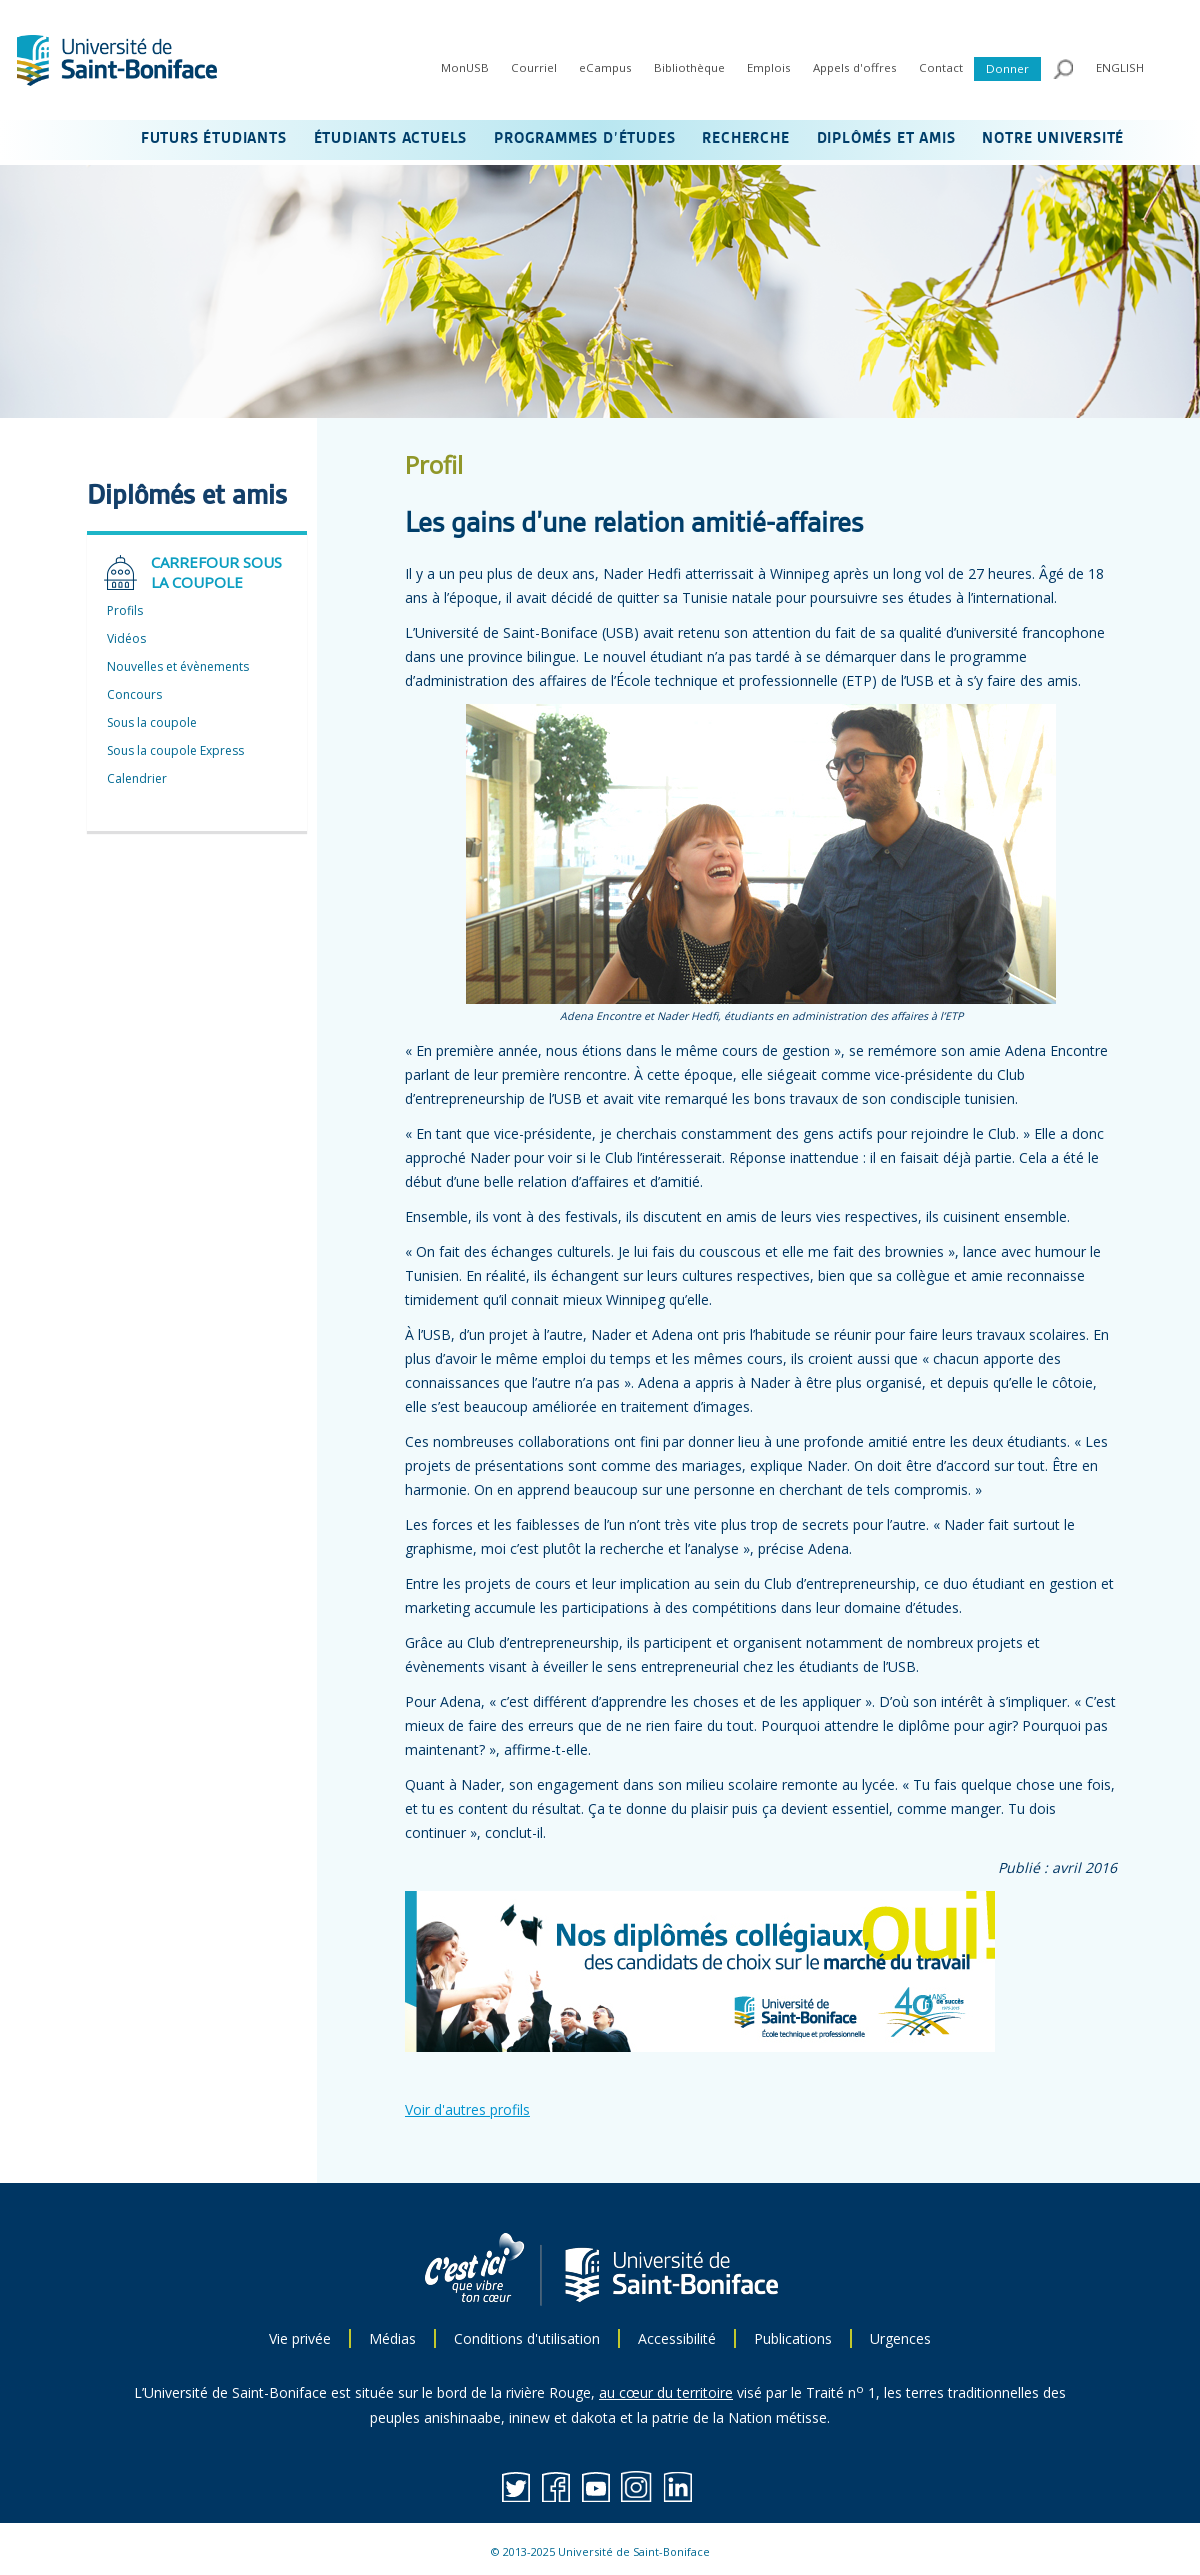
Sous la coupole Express (175, 750)
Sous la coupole (152, 722)
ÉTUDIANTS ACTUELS (391, 139)
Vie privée (300, 2338)
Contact (941, 67)
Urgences (900, 2338)
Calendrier (137, 778)
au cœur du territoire (666, 2392)
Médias (392, 2338)
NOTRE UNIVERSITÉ (1053, 139)
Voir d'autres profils (467, 2109)
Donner (1007, 68)
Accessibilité (677, 2338)
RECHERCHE (745, 139)
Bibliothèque (689, 67)
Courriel (534, 67)
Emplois (769, 67)
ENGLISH (1120, 67)
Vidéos (126, 638)
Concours (134, 694)
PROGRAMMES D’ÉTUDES (584, 139)
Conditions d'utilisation (527, 2338)
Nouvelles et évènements (178, 666)
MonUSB (465, 67)
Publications (793, 2338)
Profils (125, 610)
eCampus (605, 67)
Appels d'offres (855, 67)
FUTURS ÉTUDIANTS (214, 139)
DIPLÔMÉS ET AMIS (886, 139)
